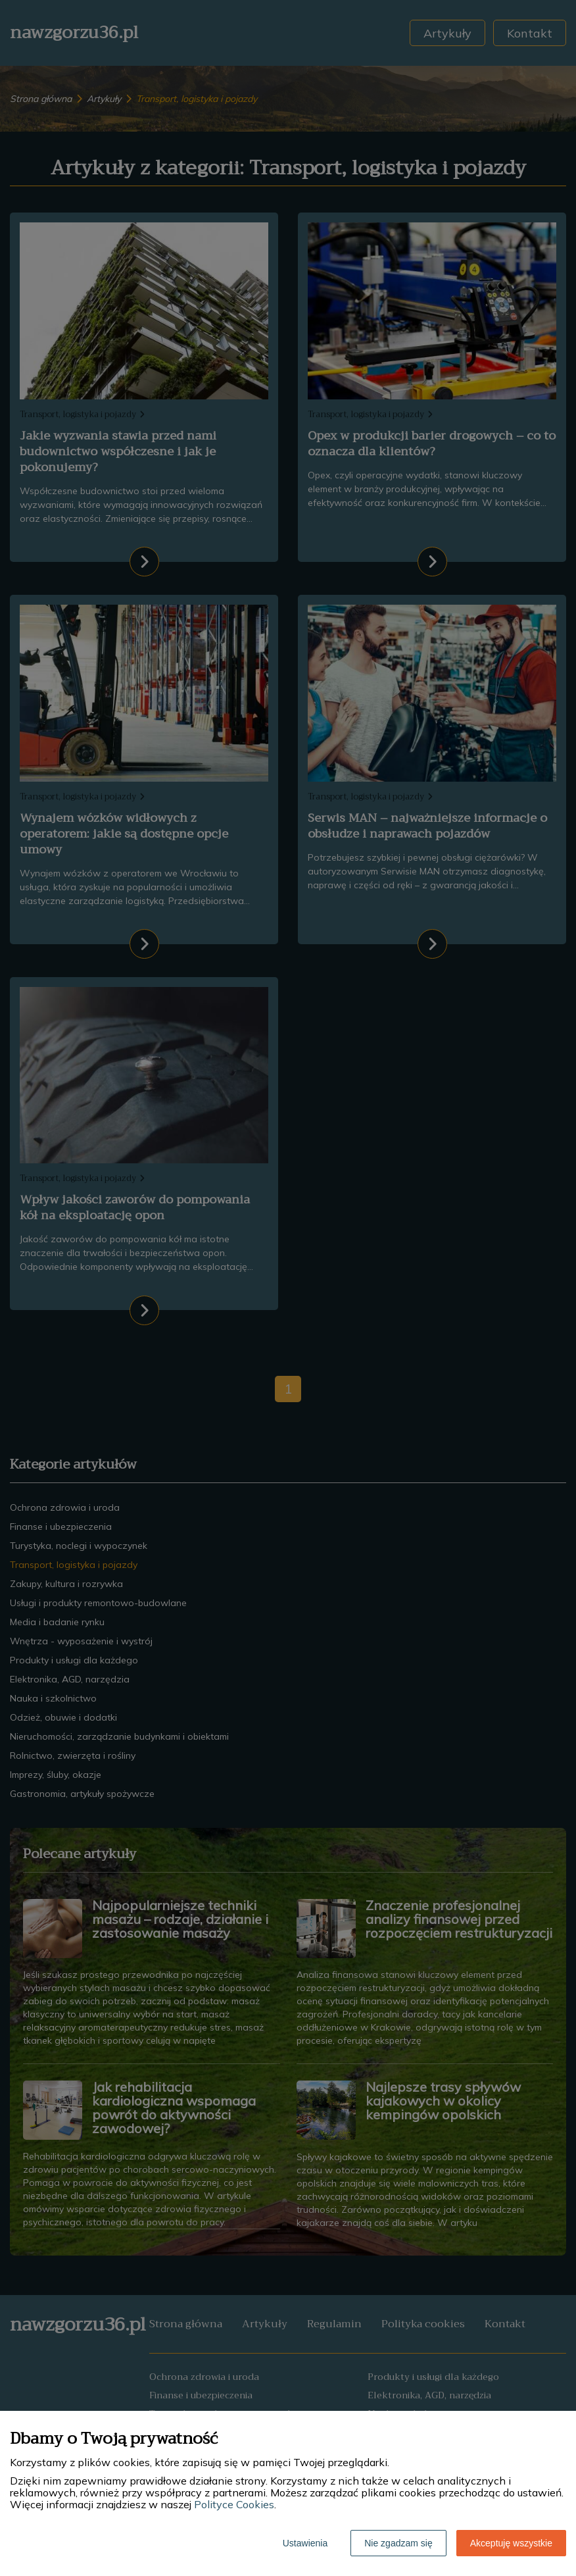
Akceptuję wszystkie (511, 2543)
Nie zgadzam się (398, 2543)
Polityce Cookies (234, 2504)
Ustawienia (305, 2543)
